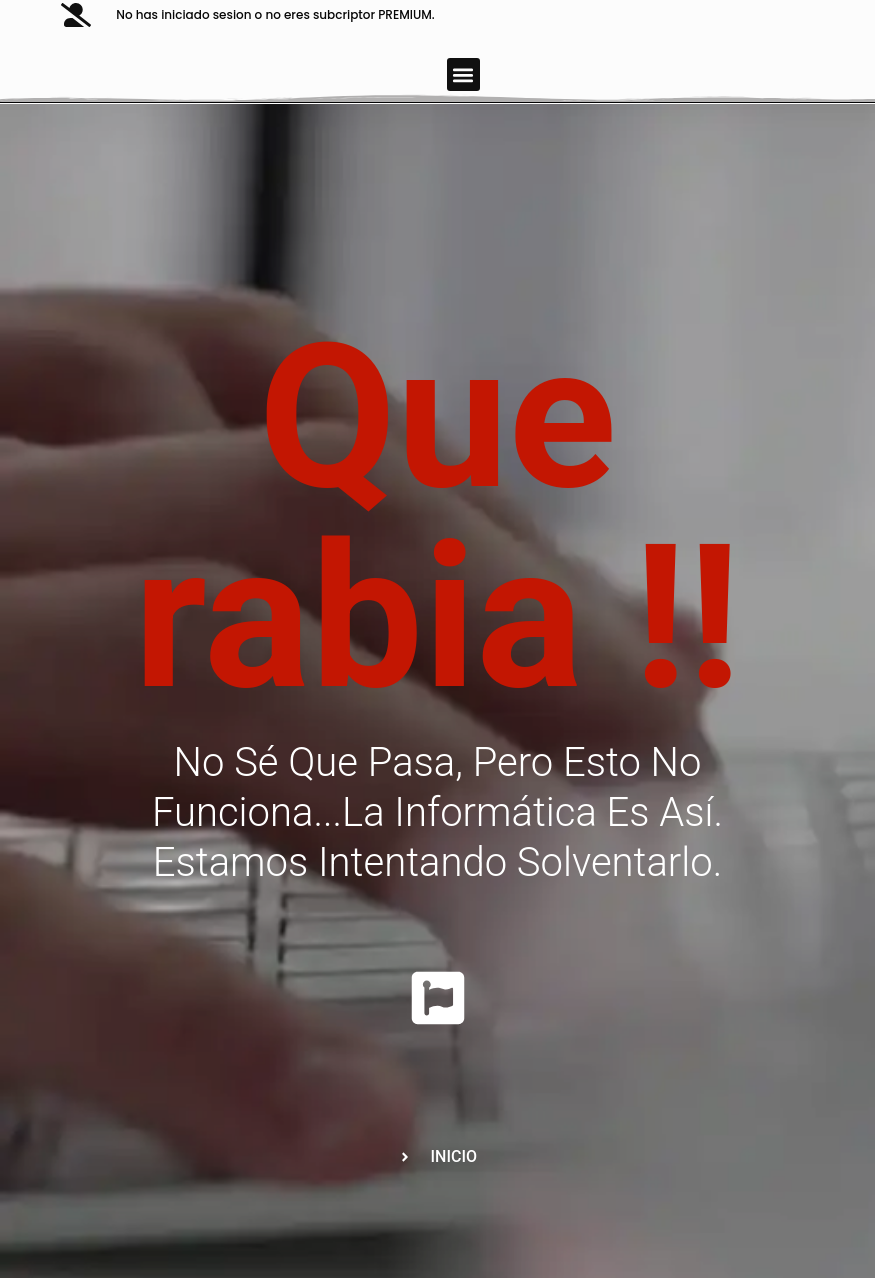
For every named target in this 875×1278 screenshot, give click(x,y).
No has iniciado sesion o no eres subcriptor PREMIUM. (275, 14)
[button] (463, 74)
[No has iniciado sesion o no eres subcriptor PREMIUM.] (76, 15)
